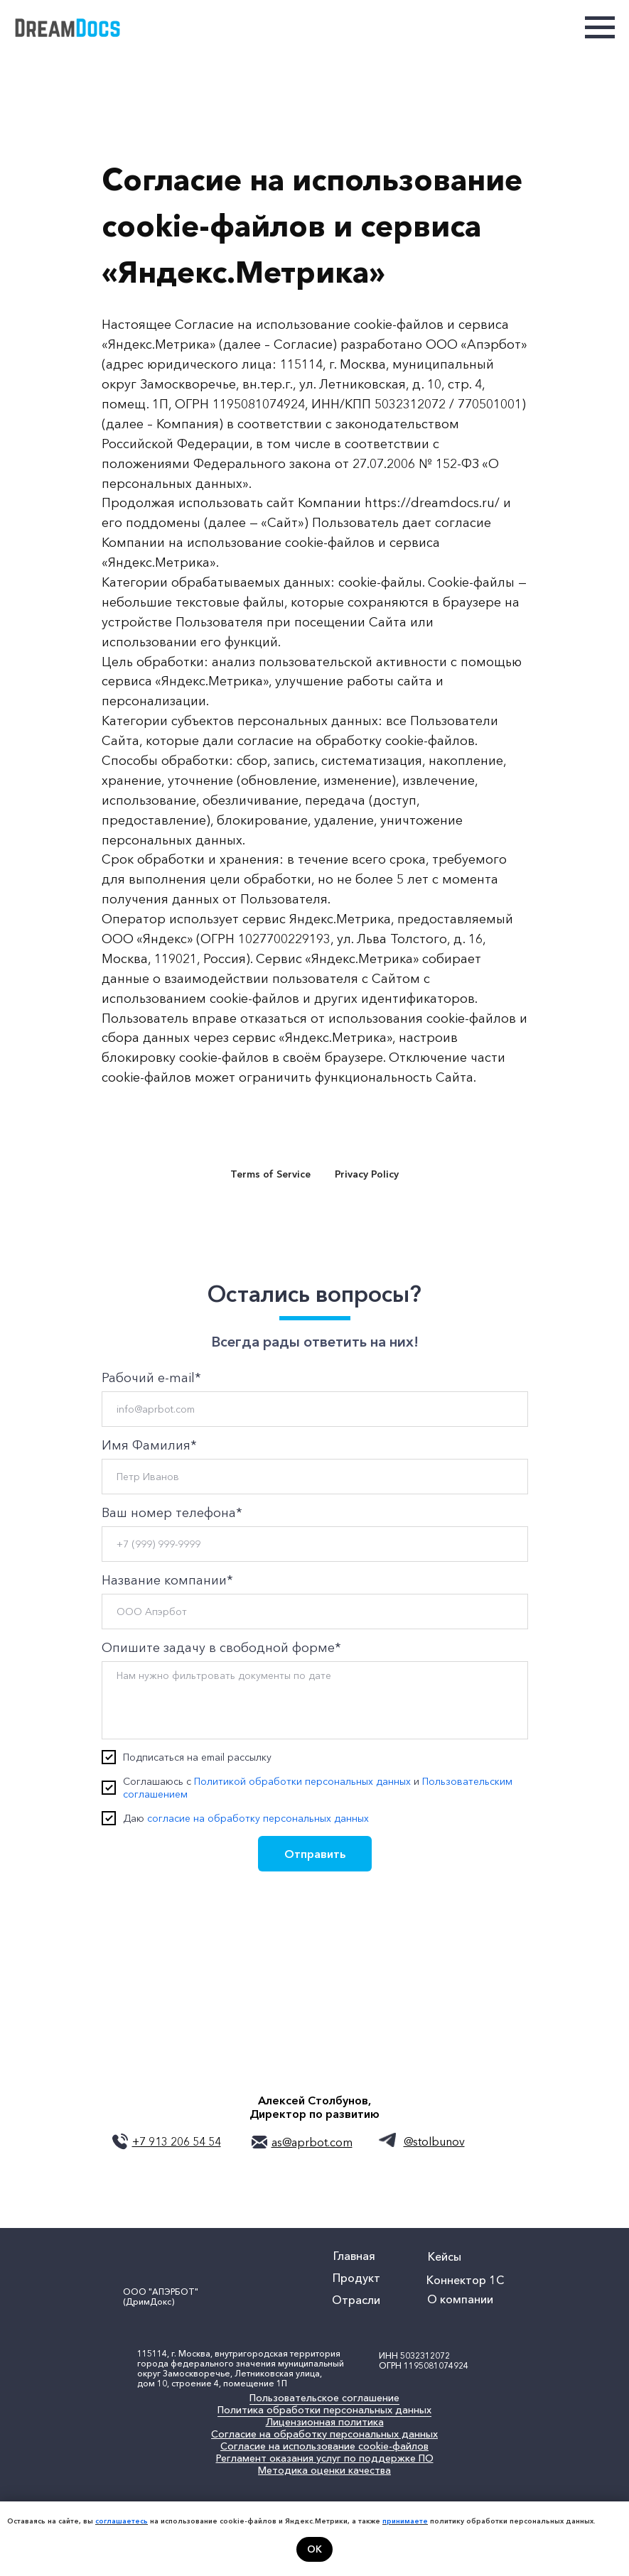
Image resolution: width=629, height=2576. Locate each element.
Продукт (356, 2278)
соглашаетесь (121, 2521)
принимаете (405, 2521)
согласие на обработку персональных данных (258, 1818)
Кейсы (444, 2256)
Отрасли (356, 2300)
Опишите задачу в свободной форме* (221, 1648)
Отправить (314, 1854)
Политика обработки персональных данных (324, 2409)
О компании (460, 2299)
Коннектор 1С (465, 2280)
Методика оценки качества (324, 2470)
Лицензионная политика (325, 2421)
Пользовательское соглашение (324, 2397)
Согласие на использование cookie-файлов (324, 2446)
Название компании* (167, 1580)
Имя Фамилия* (149, 1445)
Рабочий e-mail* (151, 1378)
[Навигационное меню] (600, 27)
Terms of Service (270, 1174)
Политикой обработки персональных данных (302, 1781)
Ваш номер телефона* (172, 1513)
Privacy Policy (367, 1174)
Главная (354, 2256)
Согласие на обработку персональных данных (324, 2434)
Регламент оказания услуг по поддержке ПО (325, 2458)
